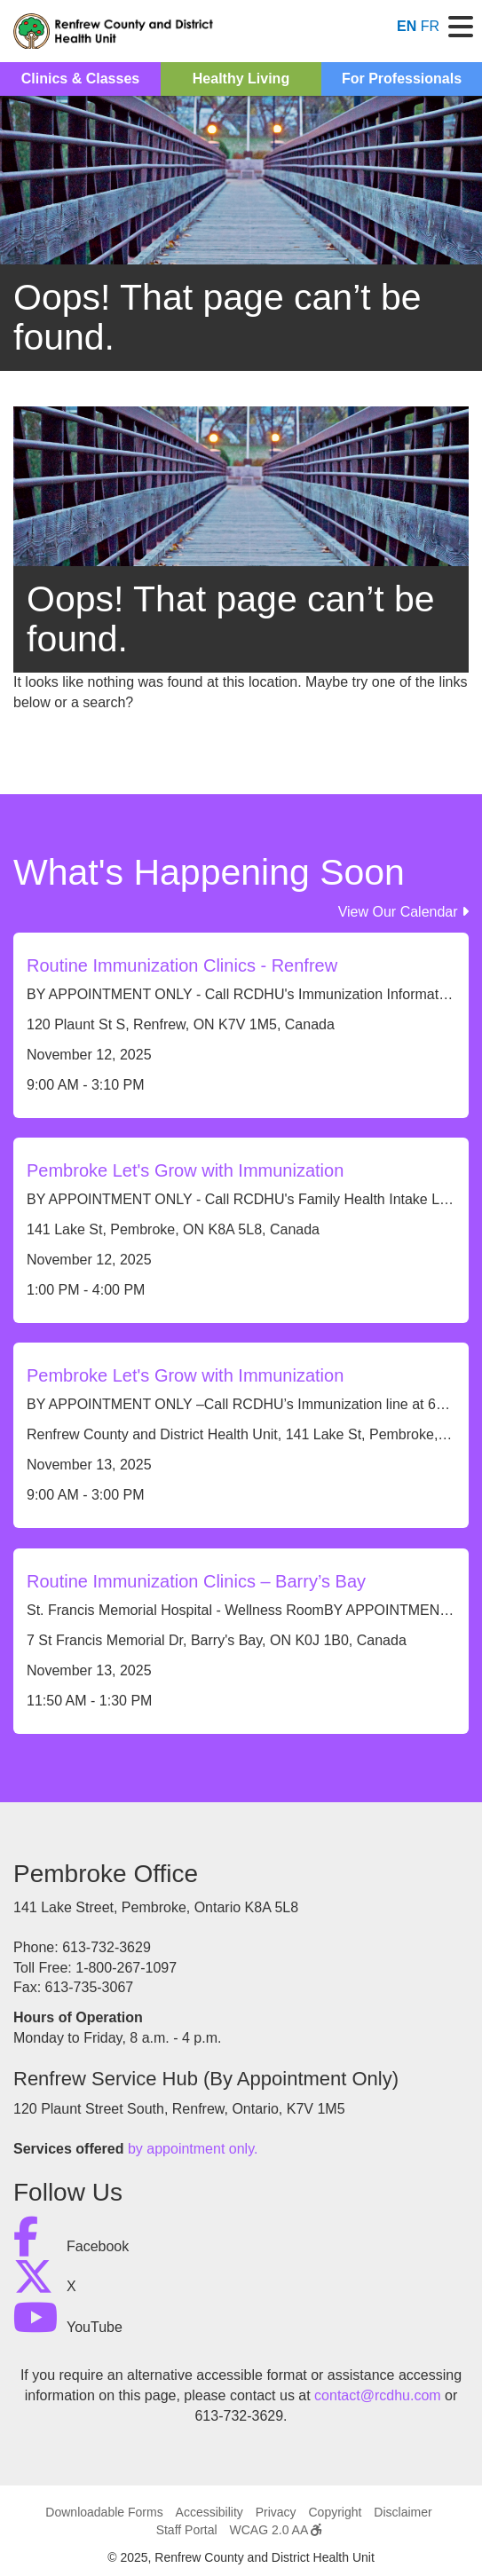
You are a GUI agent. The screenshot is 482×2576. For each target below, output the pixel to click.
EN (406, 26)
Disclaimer (402, 2512)
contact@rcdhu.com (377, 2395)
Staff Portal (186, 2530)
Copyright (334, 2512)
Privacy (276, 2512)
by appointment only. (192, 2148)
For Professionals (402, 78)
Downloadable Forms (103, 2512)
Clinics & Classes (80, 78)
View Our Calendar (403, 911)
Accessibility (209, 2512)
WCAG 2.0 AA (276, 2530)
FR (430, 26)
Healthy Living (241, 78)
